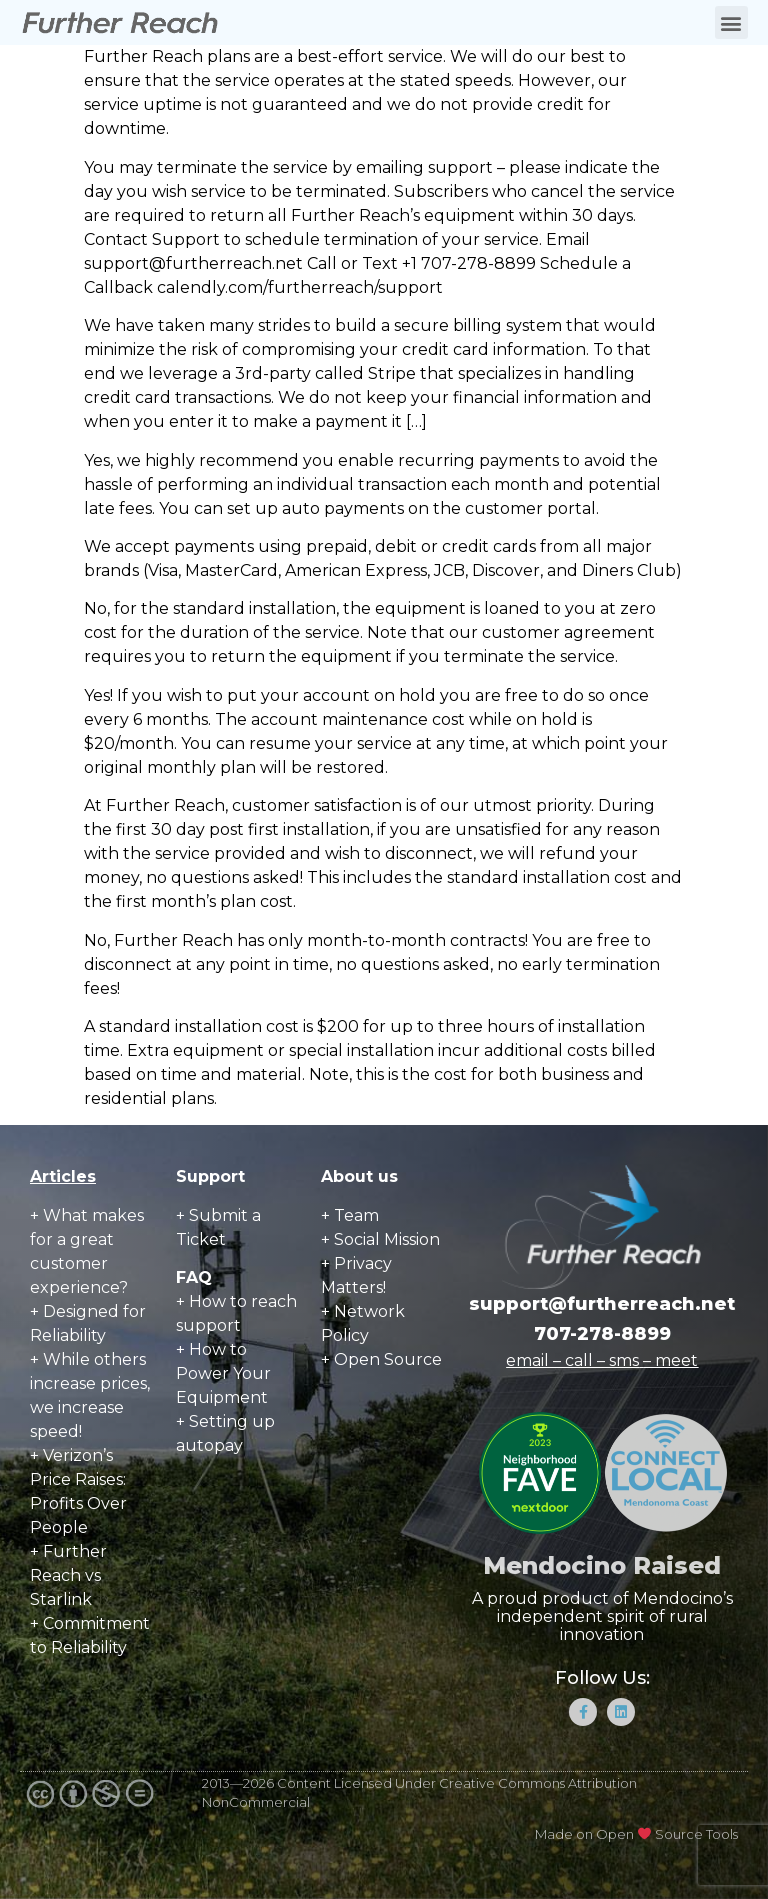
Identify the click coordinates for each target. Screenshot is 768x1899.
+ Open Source (381, 1359)
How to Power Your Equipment (223, 1373)
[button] (731, 22)
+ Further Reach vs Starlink (68, 1575)
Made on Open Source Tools (636, 1834)
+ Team (350, 1215)
